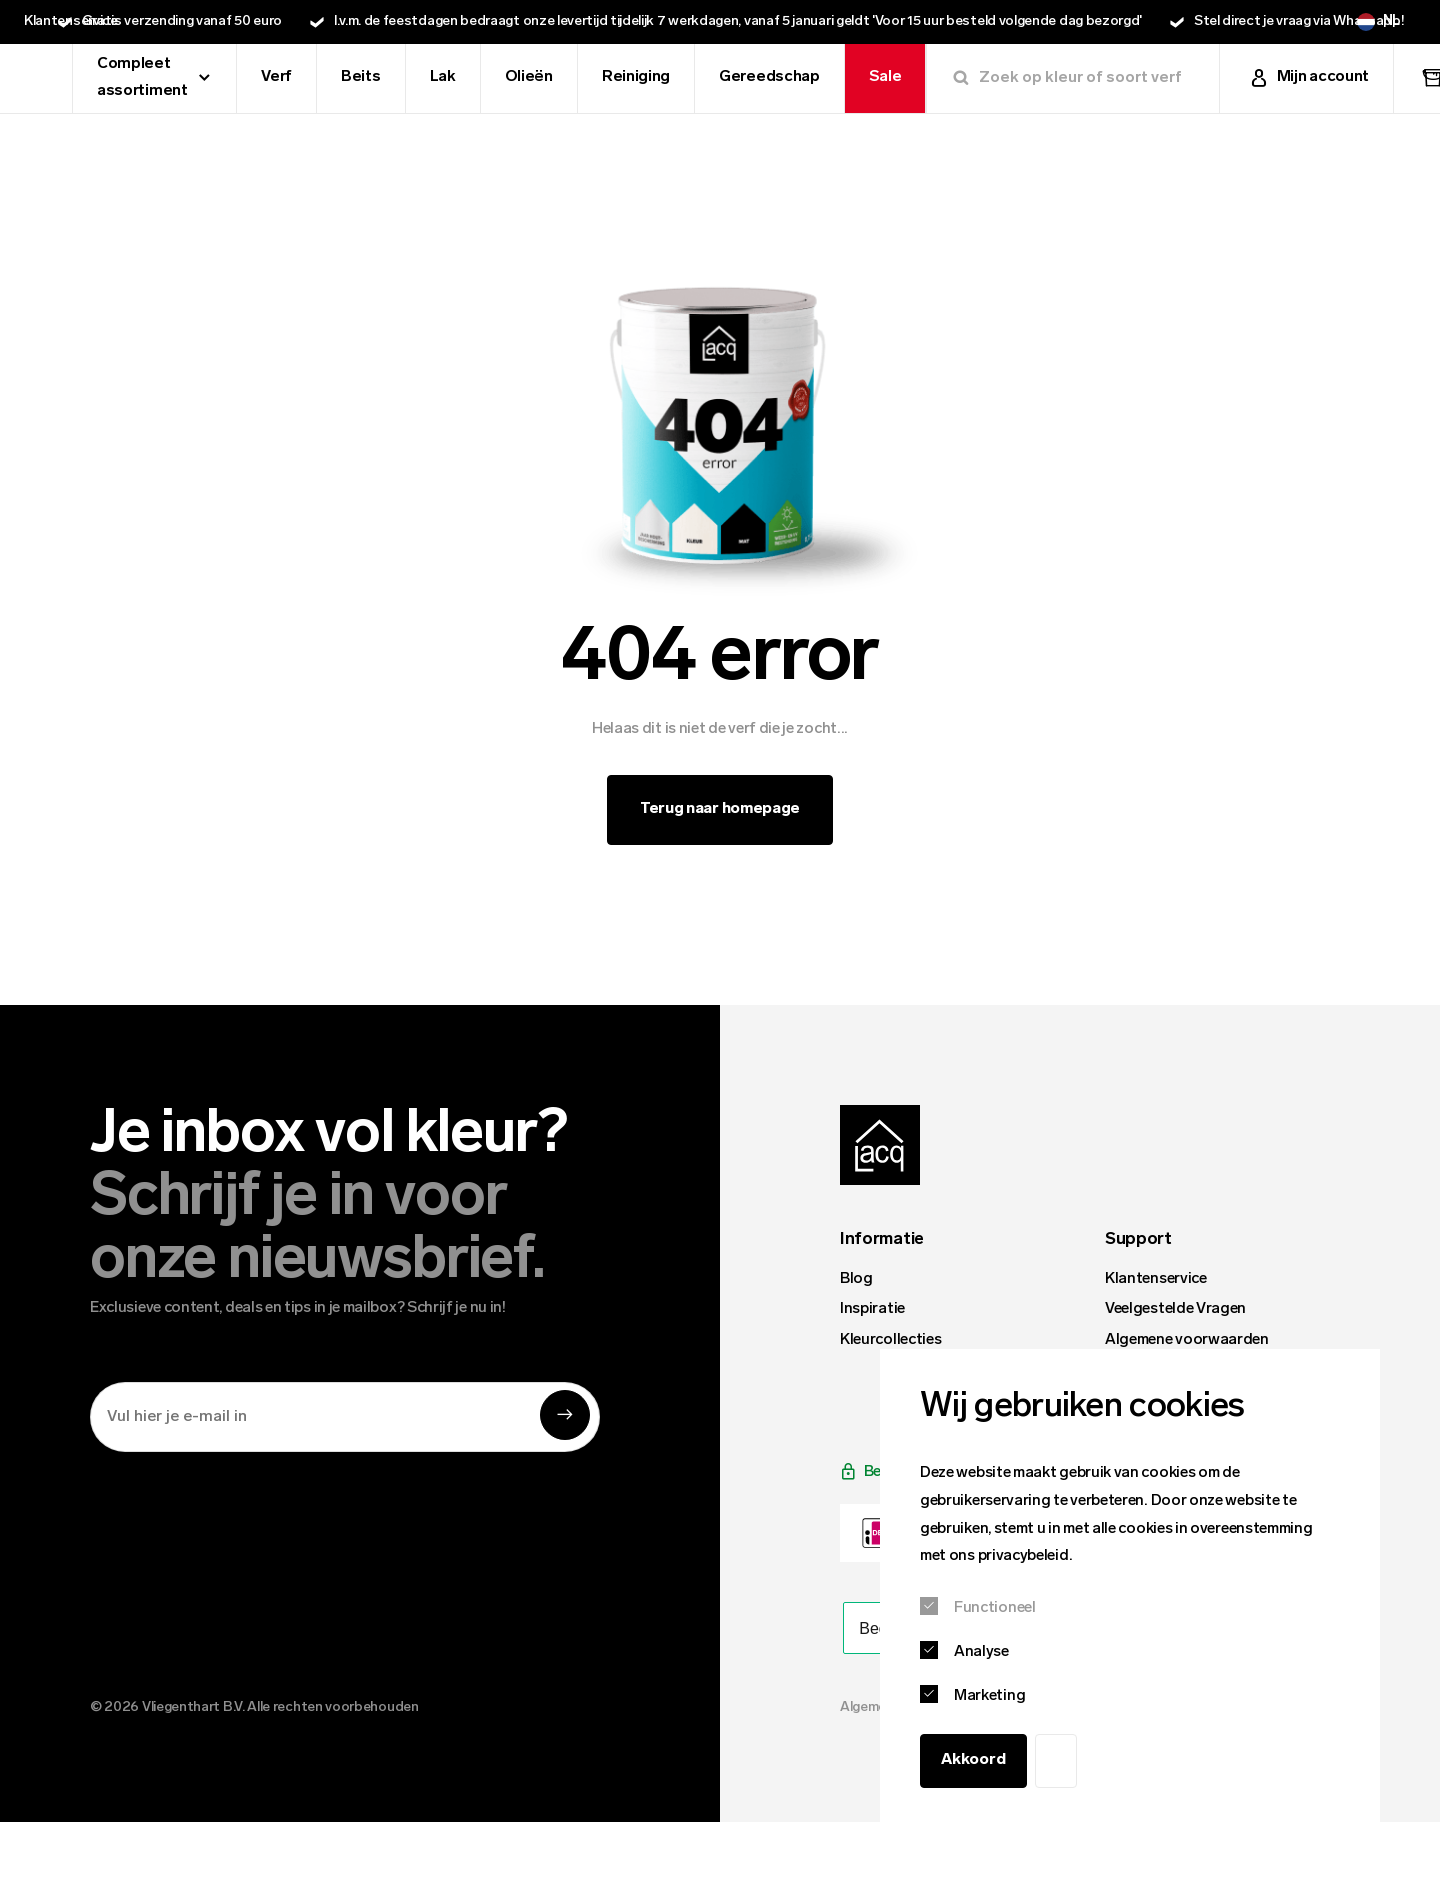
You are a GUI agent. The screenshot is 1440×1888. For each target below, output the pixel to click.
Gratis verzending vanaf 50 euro (182, 21)
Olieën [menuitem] (529, 77)
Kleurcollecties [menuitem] (890, 1340)
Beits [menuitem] (360, 77)
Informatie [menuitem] (882, 1239)
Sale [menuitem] (885, 77)
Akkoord (973, 1760)
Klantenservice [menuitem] (1156, 1279)
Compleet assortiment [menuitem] (154, 78)
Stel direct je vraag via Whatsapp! (1299, 21)
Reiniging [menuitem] (636, 77)
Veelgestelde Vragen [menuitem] (1175, 1309)
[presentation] (242, 1507)
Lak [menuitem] (443, 77)
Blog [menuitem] (856, 1279)
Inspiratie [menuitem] (872, 1309)
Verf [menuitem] (276, 77)
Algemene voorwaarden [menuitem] (1187, 1340)
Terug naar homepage (720, 809)
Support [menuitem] (1138, 1239)
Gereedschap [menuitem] (769, 77)
